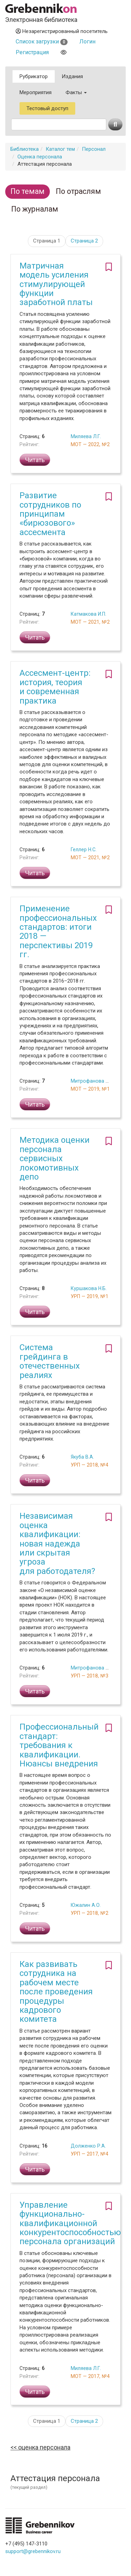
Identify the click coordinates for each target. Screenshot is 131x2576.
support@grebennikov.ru (33, 2551)
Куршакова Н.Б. (89, 1288)
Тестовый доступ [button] (47, 108)
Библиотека (24, 149)
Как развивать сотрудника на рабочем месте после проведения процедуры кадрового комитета (56, 1991)
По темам (27, 191)
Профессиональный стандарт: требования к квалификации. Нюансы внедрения (59, 1745)
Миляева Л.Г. (86, 436)
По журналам (34, 209)
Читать (35, 459)
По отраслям (78, 191)
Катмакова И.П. (88, 614)
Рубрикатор (34, 76)
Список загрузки (42, 41)
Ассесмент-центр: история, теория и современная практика (55, 686)
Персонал (94, 149)
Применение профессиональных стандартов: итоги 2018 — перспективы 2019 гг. (58, 931)
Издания (72, 76)
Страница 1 (46, 241)
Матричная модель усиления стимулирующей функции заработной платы (56, 284)
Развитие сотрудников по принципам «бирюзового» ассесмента (50, 514)
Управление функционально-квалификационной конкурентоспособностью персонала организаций (70, 2223)
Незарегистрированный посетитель (62, 31)
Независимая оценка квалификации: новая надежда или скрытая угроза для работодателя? (57, 1543)
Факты (76, 92)
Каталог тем (60, 149)
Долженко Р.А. (88, 2146)
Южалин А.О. (86, 1905)
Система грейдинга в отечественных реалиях (50, 1361)
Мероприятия (36, 92)
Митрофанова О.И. (92, 1081)
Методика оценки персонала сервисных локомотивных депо (55, 1158)
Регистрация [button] (32, 52)
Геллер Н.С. (84, 849)
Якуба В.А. (82, 1457)
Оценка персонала (39, 157)
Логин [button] (87, 41)
